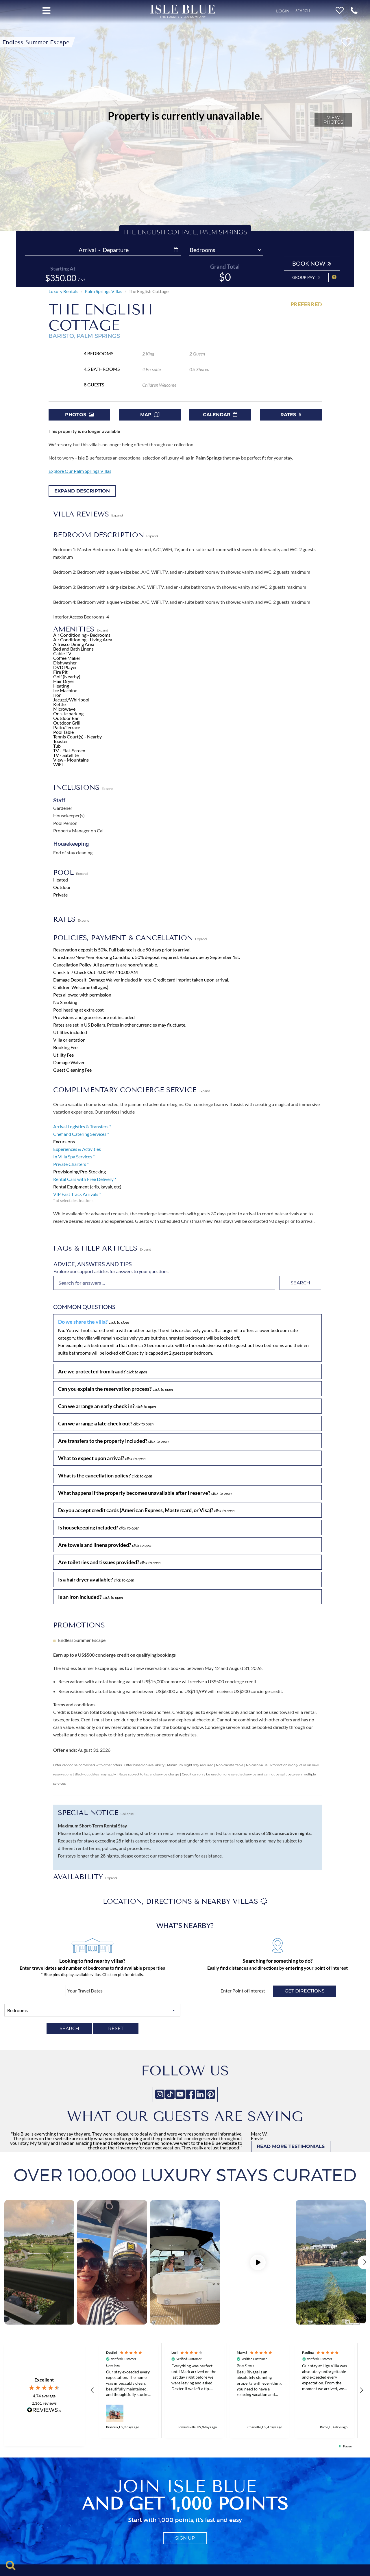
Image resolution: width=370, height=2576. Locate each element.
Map (149, 414)
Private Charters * (71, 1164)
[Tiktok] (170, 2094)
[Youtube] (180, 2094)
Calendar (220, 414)
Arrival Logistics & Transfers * (82, 1126)
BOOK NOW (312, 263)
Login (282, 11)
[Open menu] (46, 11)
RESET (115, 2028)
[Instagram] (159, 2094)
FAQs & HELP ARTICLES (102, 1248)
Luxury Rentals (63, 291)
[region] (227, 2388)
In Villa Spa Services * (74, 1156)
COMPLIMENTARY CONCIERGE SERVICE (131, 1090)
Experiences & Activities (77, 1149)
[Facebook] (190, 2094)
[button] (354, 10)
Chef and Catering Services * (81, 1134)
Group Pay (306, 277)
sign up (185, 2533)
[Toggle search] (10, 2565)
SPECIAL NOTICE (96, 1812)
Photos (79, 414)
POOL (70, 872)
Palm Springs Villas (103, 291)
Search (300, 1283)
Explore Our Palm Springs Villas (80, 471)
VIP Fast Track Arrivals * (77, 1194)
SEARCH (69, 2028)
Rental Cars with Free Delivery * (84, 1179)
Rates (290, 414)
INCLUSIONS (83, 787)
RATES (71, 919)
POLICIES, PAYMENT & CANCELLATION (130, 938)
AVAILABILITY (85, 1877)
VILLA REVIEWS (88, 514)
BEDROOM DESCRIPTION (105, 535)
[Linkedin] (200, 2094)
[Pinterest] (210, 2094)
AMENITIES (80, 629)
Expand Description (82, 491)
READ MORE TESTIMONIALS (291, 2146)
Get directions (305, 1991)
